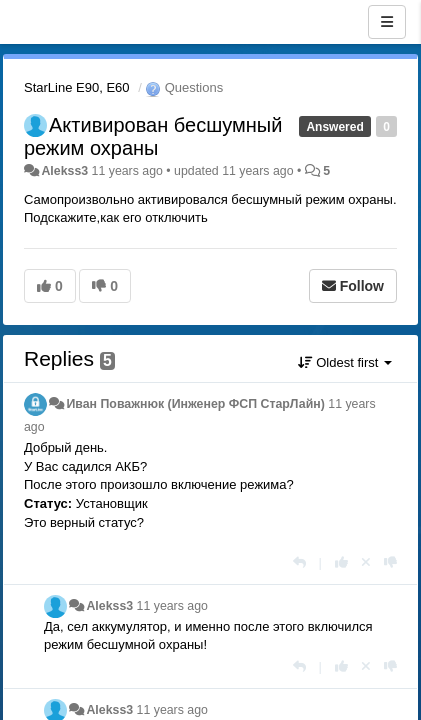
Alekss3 (64, 171)
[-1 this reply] (390, 562)
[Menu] (387, 22)
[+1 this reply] (341, 562)
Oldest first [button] (345, 362)
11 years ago (172, 606)
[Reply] (299, 562)
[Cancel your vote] (366, 562)
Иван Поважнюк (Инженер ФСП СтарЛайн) (195, 404)
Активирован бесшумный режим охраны (153, 136)
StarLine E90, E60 (77, 87)
